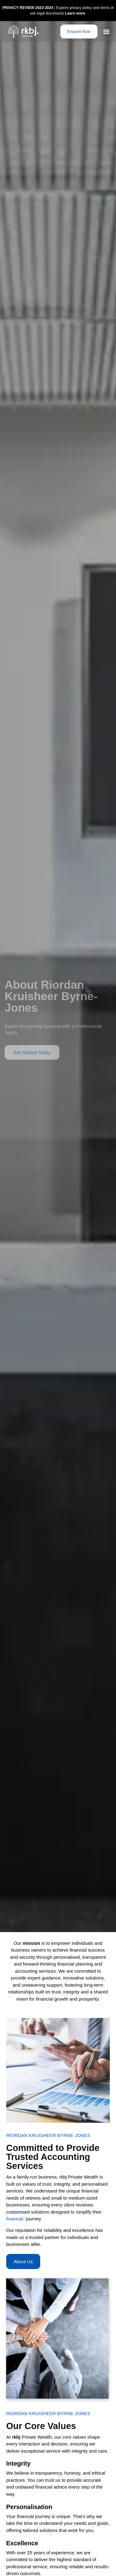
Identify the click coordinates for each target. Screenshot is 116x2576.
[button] (106, 31)
